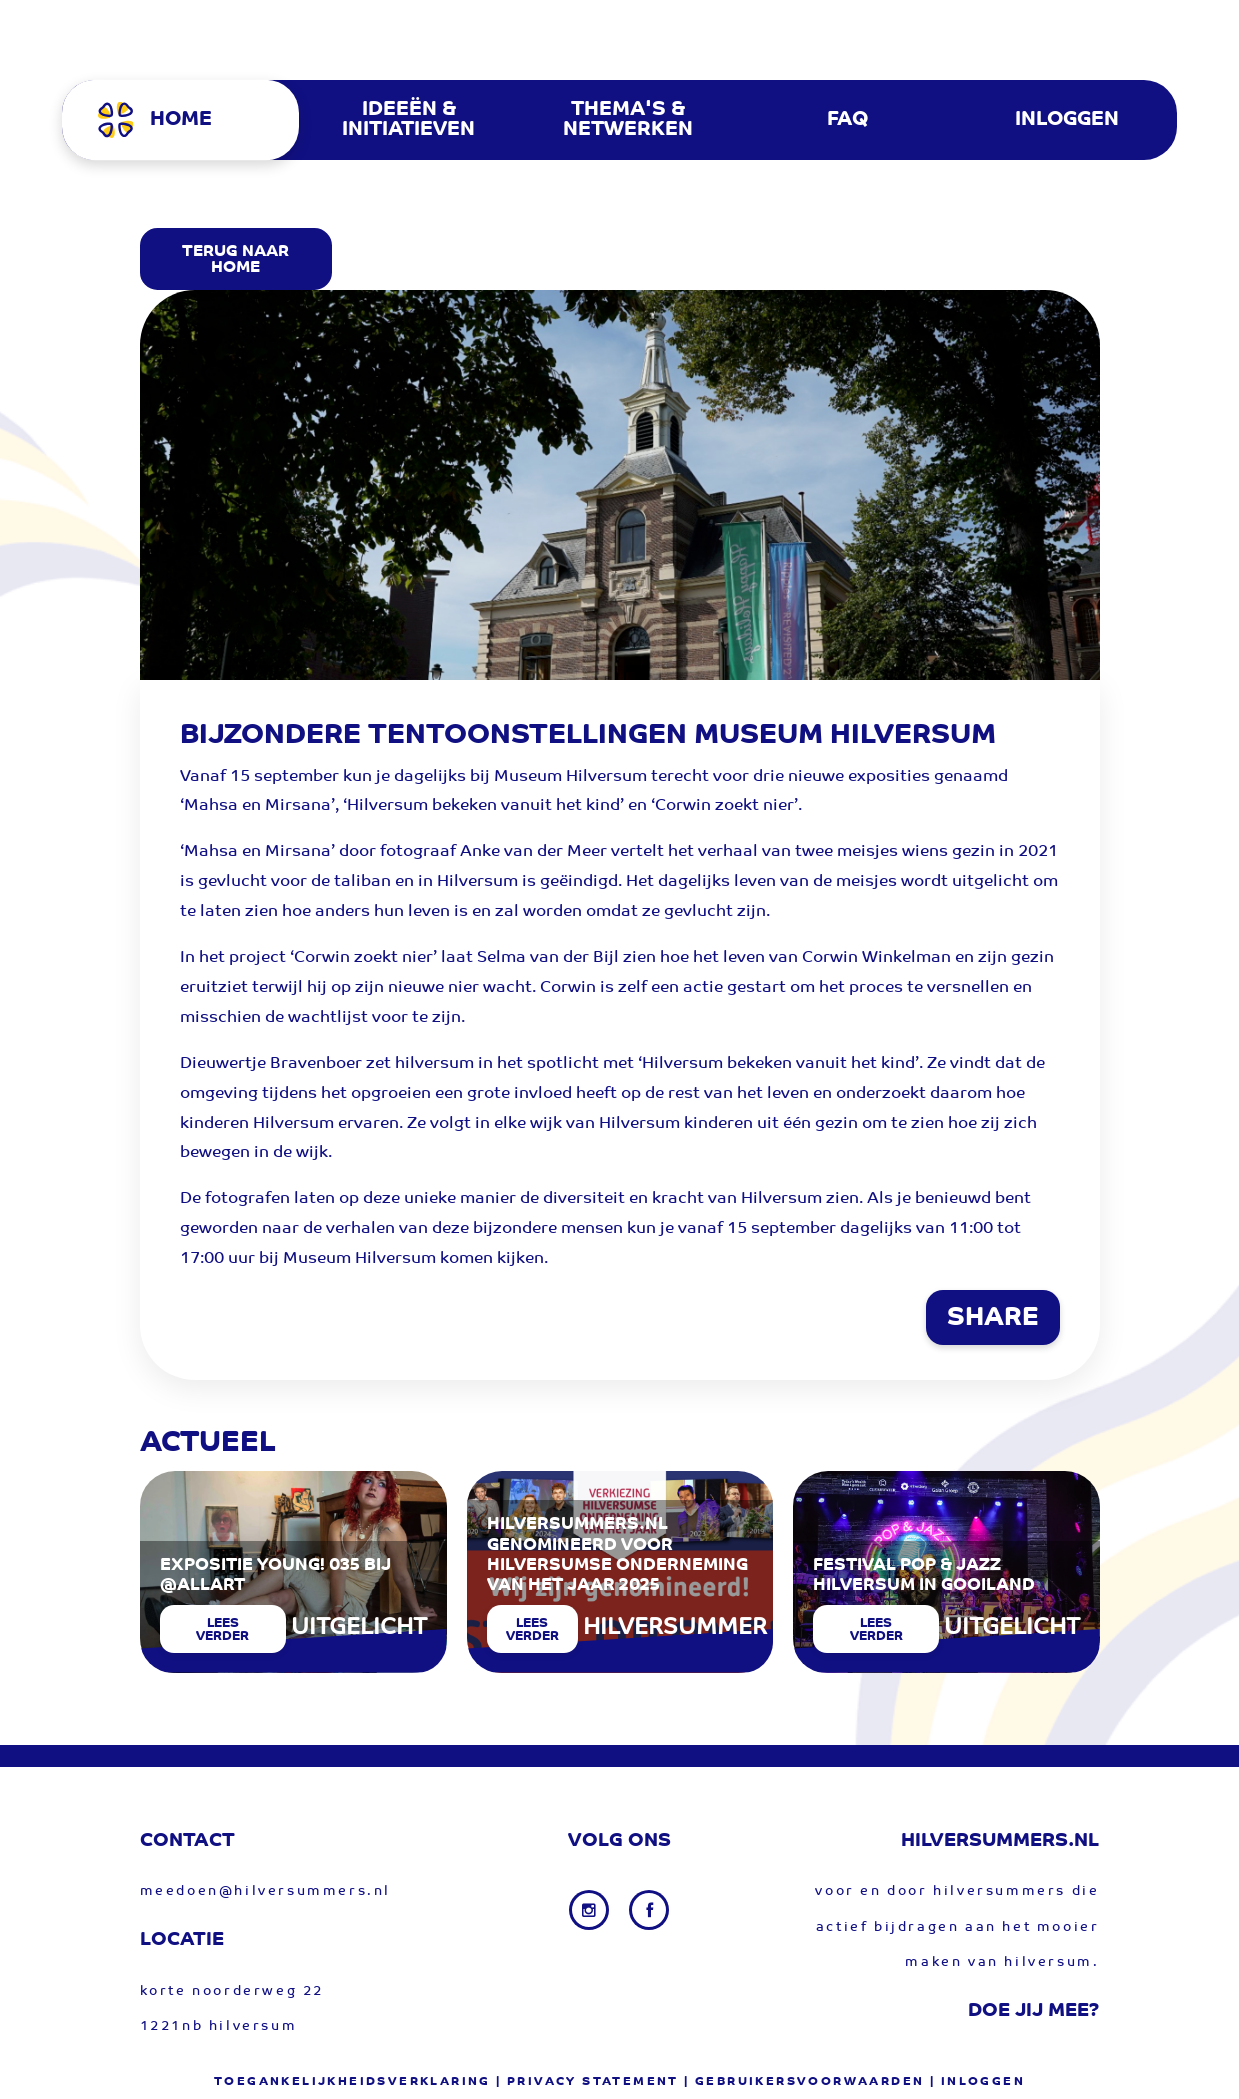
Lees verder (222, 1630)
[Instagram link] (591, 1910)
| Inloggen (977, 2082)
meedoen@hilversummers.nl (265, 1891)
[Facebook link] (649, 1910)
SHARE (993, 1319)
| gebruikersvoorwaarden (804, 2082)
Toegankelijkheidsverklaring (352, 2082)
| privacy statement (587, 2082)
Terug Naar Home (235, 260)
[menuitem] (188, 120)
